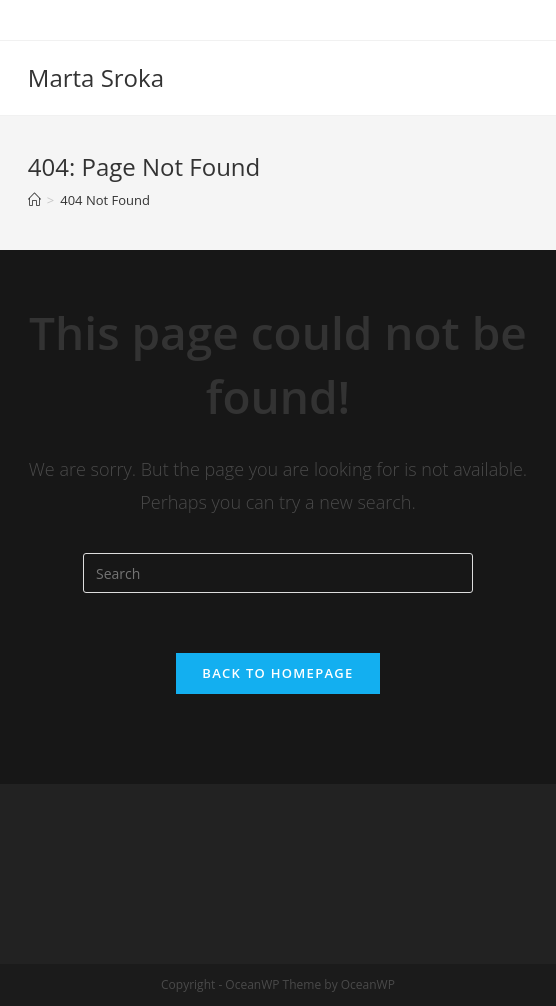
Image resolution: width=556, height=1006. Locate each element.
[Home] (34, 200)
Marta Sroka (96, 77)
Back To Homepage (277, 673)
